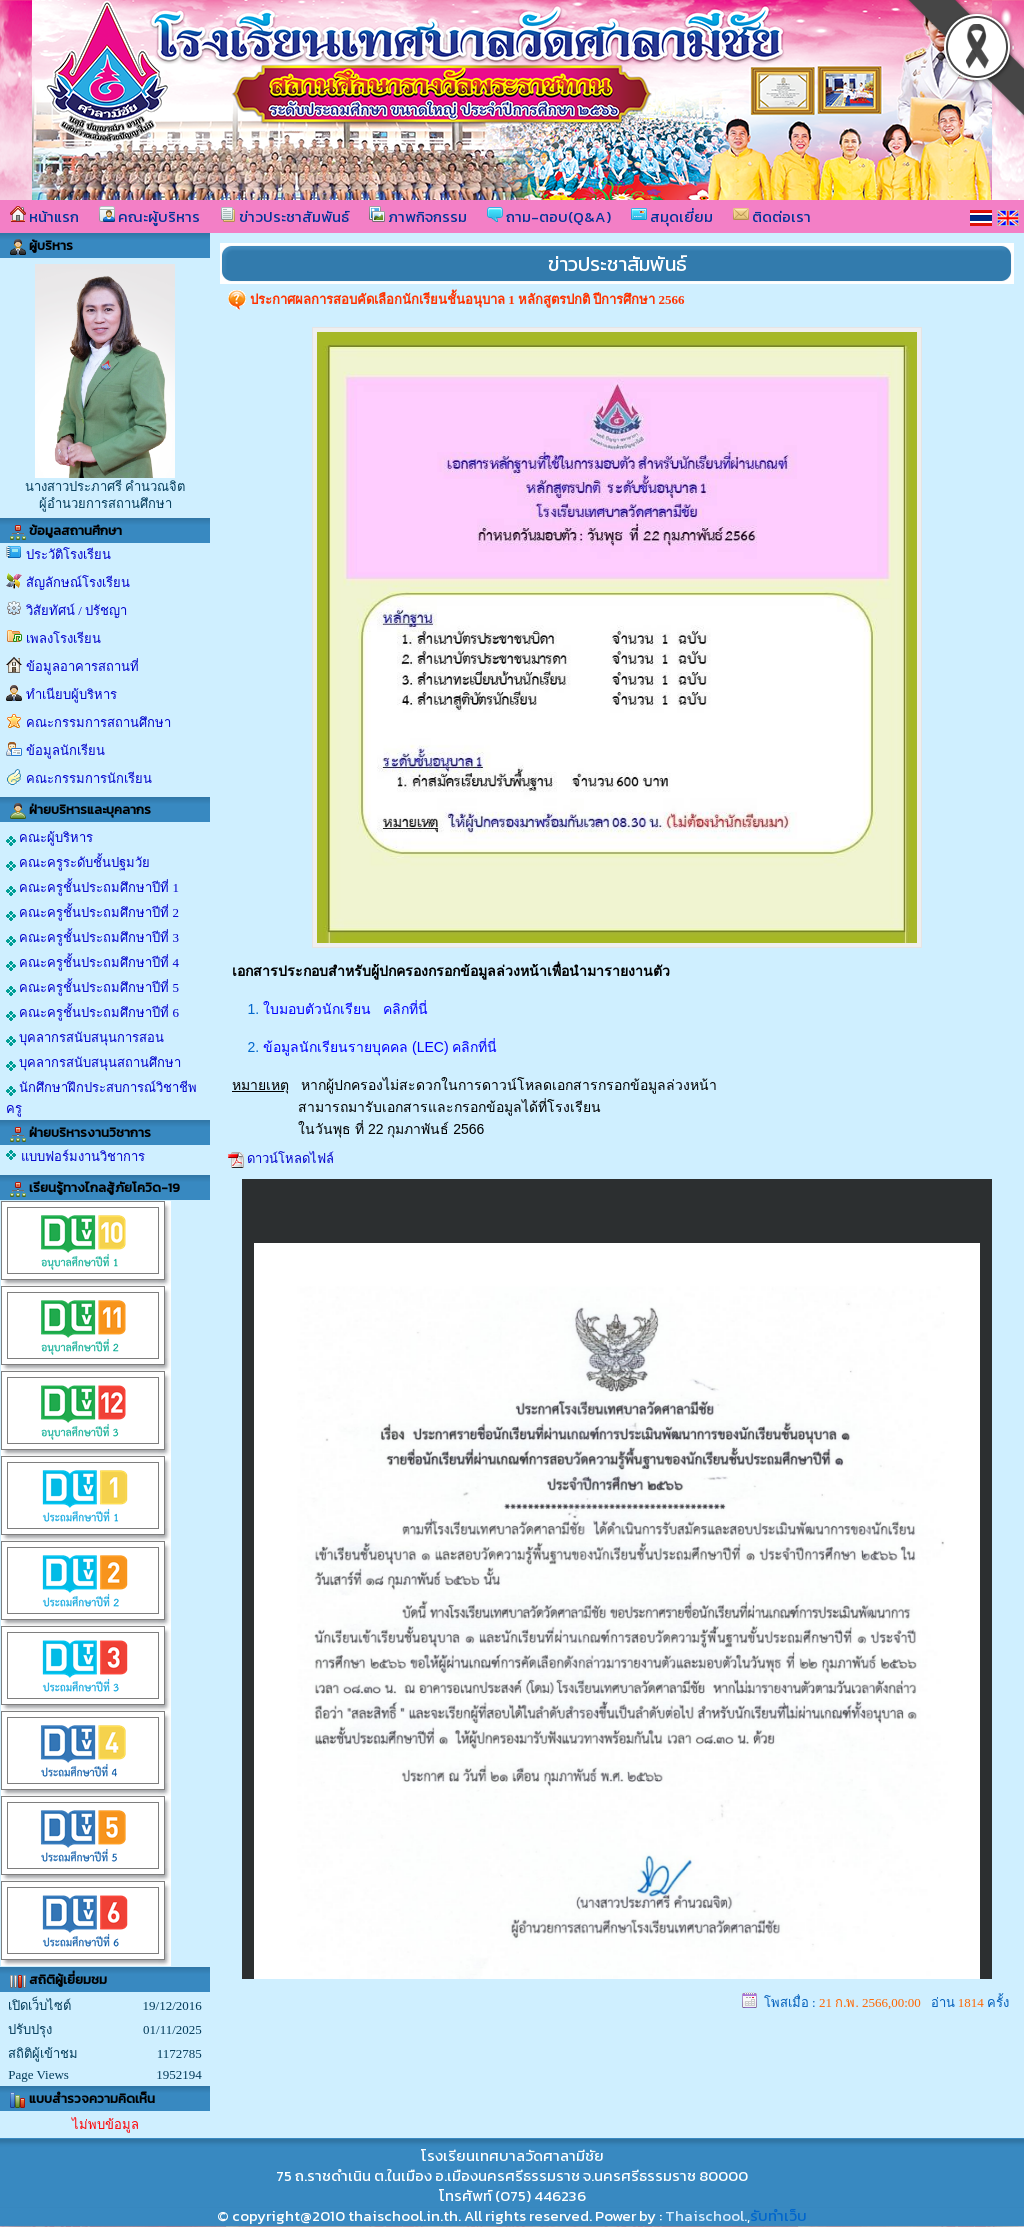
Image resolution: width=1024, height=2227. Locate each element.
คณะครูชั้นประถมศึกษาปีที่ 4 (92, 963)
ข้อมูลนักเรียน (65, 750)
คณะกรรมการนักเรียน (89, 778)
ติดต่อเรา (772, 216)
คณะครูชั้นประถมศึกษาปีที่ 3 (92, 938)
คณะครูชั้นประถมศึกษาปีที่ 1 (92, 888)
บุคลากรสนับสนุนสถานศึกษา (93, 1063)
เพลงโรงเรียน (63, 638)
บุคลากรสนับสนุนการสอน (85, 1038)
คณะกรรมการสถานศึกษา (98, 722)
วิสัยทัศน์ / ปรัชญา (76, 610)
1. (256, 1009)
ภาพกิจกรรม (418, 216)
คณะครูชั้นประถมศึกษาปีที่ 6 (92, 1013)
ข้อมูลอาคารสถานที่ (82, 666)
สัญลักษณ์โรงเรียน (78, 582)
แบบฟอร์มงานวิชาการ (83, 1156)
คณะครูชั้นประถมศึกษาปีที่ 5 (92, 988)
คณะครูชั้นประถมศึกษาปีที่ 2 (92, 913)
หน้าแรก (44, 216)
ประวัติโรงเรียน (68, 554)
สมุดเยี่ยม (672, 216)
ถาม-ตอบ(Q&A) (549, 216)
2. (256, 1047)
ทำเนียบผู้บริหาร (71, 694)
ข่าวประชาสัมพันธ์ (284, 216)
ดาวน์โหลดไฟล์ (290, 1158)
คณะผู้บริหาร (149, 216)
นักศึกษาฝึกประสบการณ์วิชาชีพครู (101, 1098)
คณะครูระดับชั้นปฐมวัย (78, 863)
